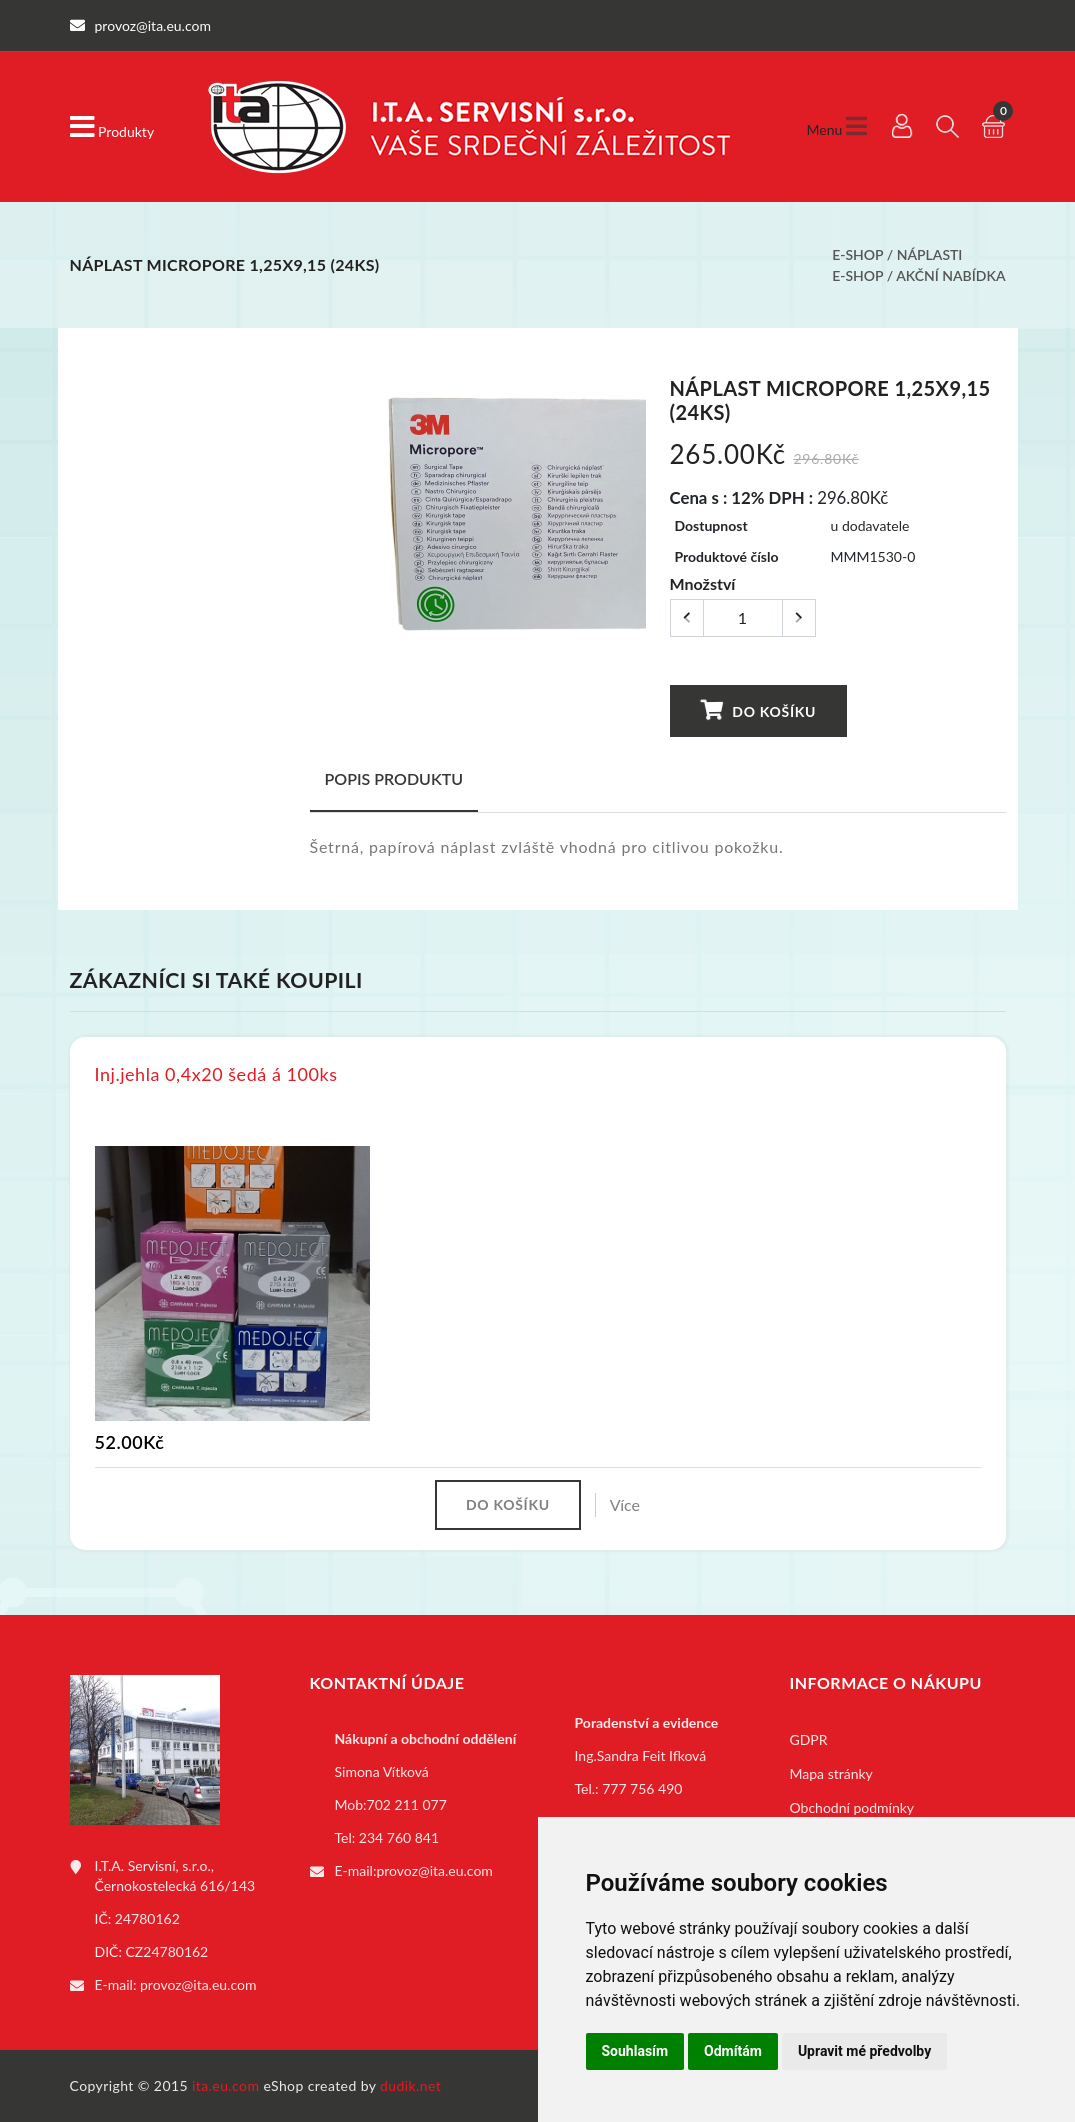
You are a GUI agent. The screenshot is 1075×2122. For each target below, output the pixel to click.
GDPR (809, 1739)
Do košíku (758, 710)
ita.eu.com (225, 2085)
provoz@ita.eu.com (198, 1984)
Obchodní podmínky (852, 1807)
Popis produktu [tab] (394, 778)
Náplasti (930, 254)
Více (625, 1504)
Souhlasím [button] (635, 2051)
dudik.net (410, 2085)
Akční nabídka (950, 275)
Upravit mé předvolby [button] (864, 2051)
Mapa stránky (831, 1773)
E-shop (857, 254)
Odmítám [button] (733, 2051)
